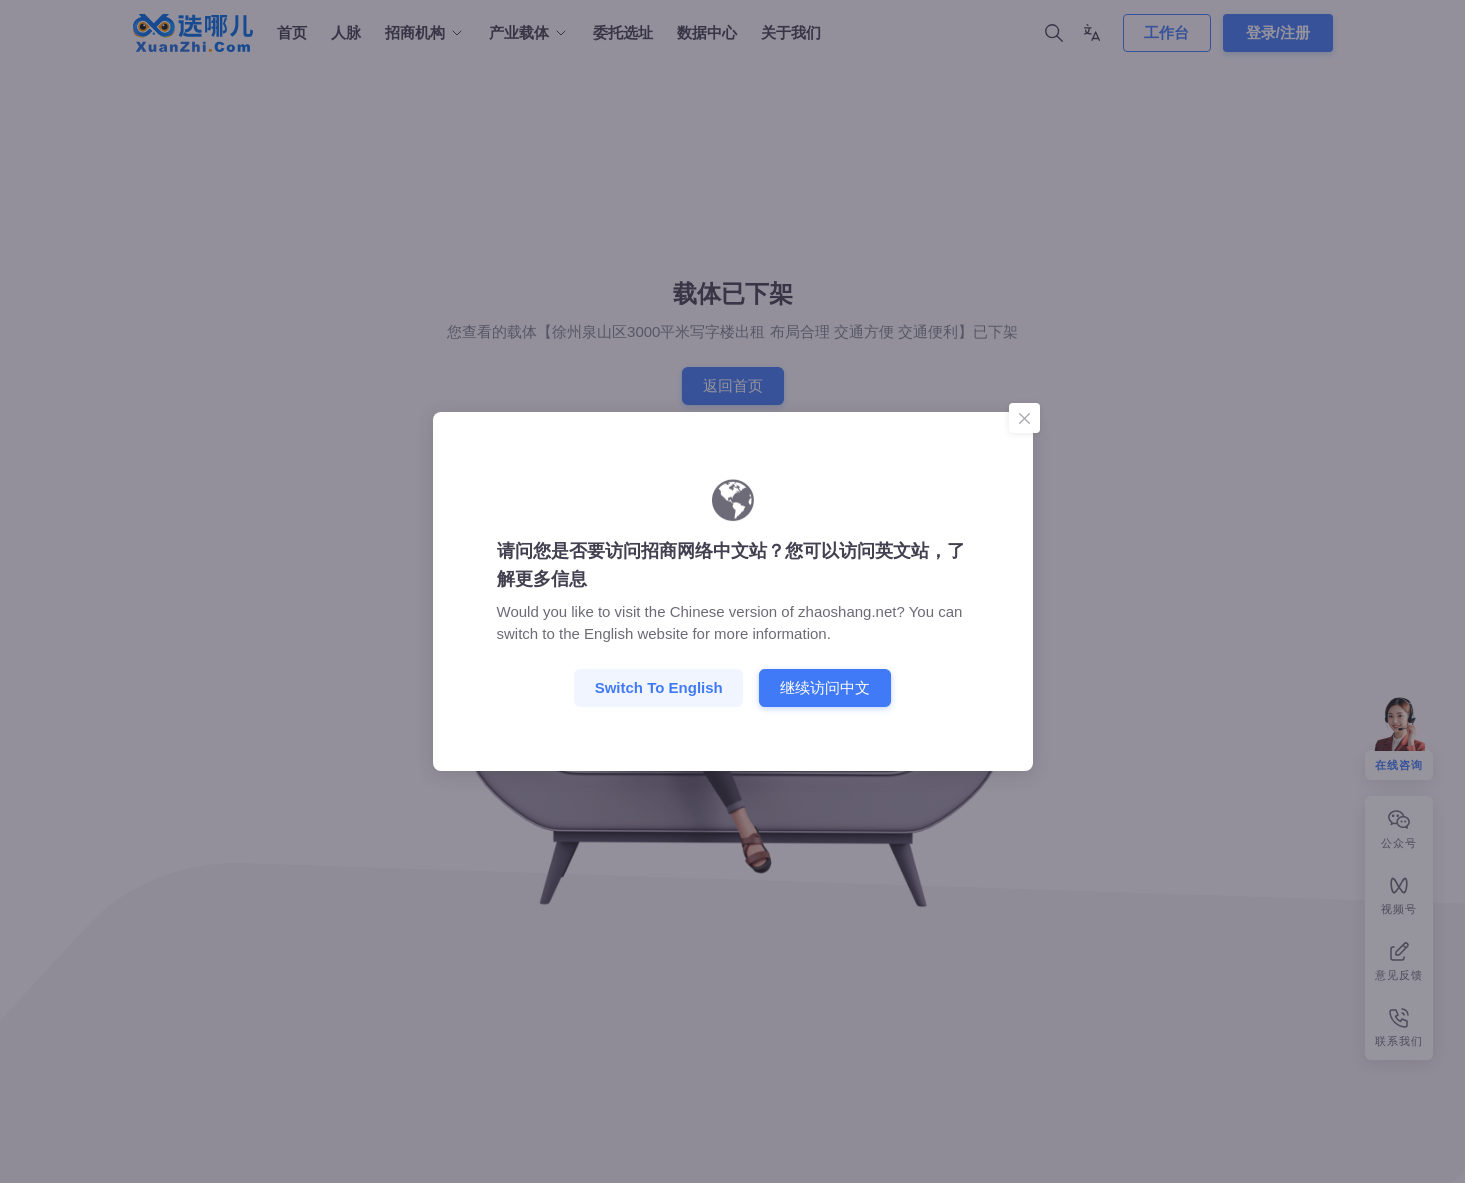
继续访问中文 (825, 687)
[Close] (1024, 418)
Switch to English (659, 687)
